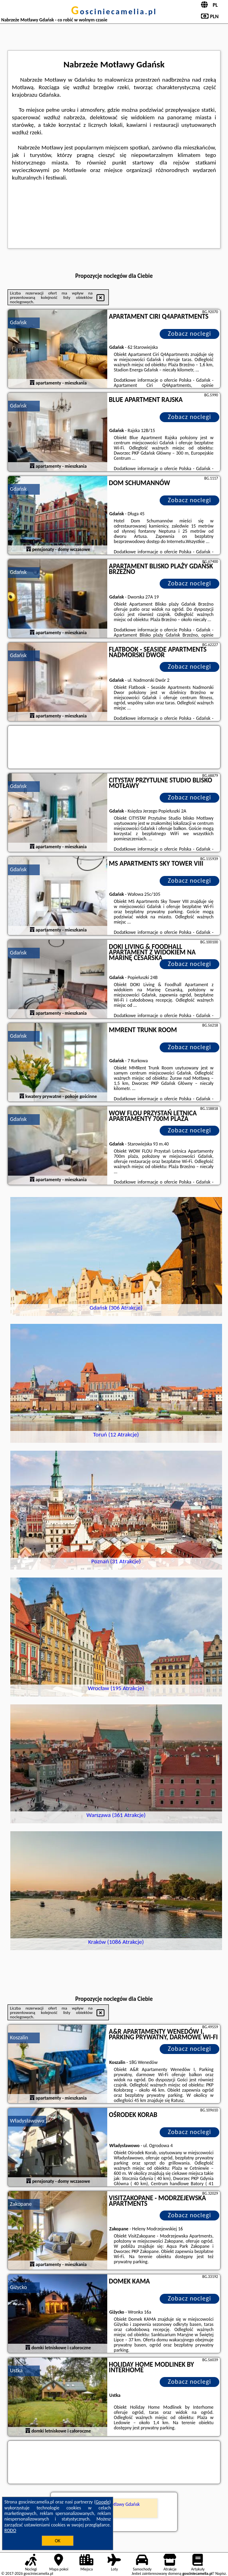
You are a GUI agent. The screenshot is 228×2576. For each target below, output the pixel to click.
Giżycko (18, 2287)
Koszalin (19, 2037)
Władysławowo (27, 2120)
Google (103, 2502)
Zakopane (21, 2204)
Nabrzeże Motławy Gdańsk (114, 2504)
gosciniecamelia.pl (114, 11)
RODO (10, 2530)
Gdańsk (18, 322)
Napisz (220, 2573)
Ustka (16, 2370)
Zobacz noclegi (189, 333)
